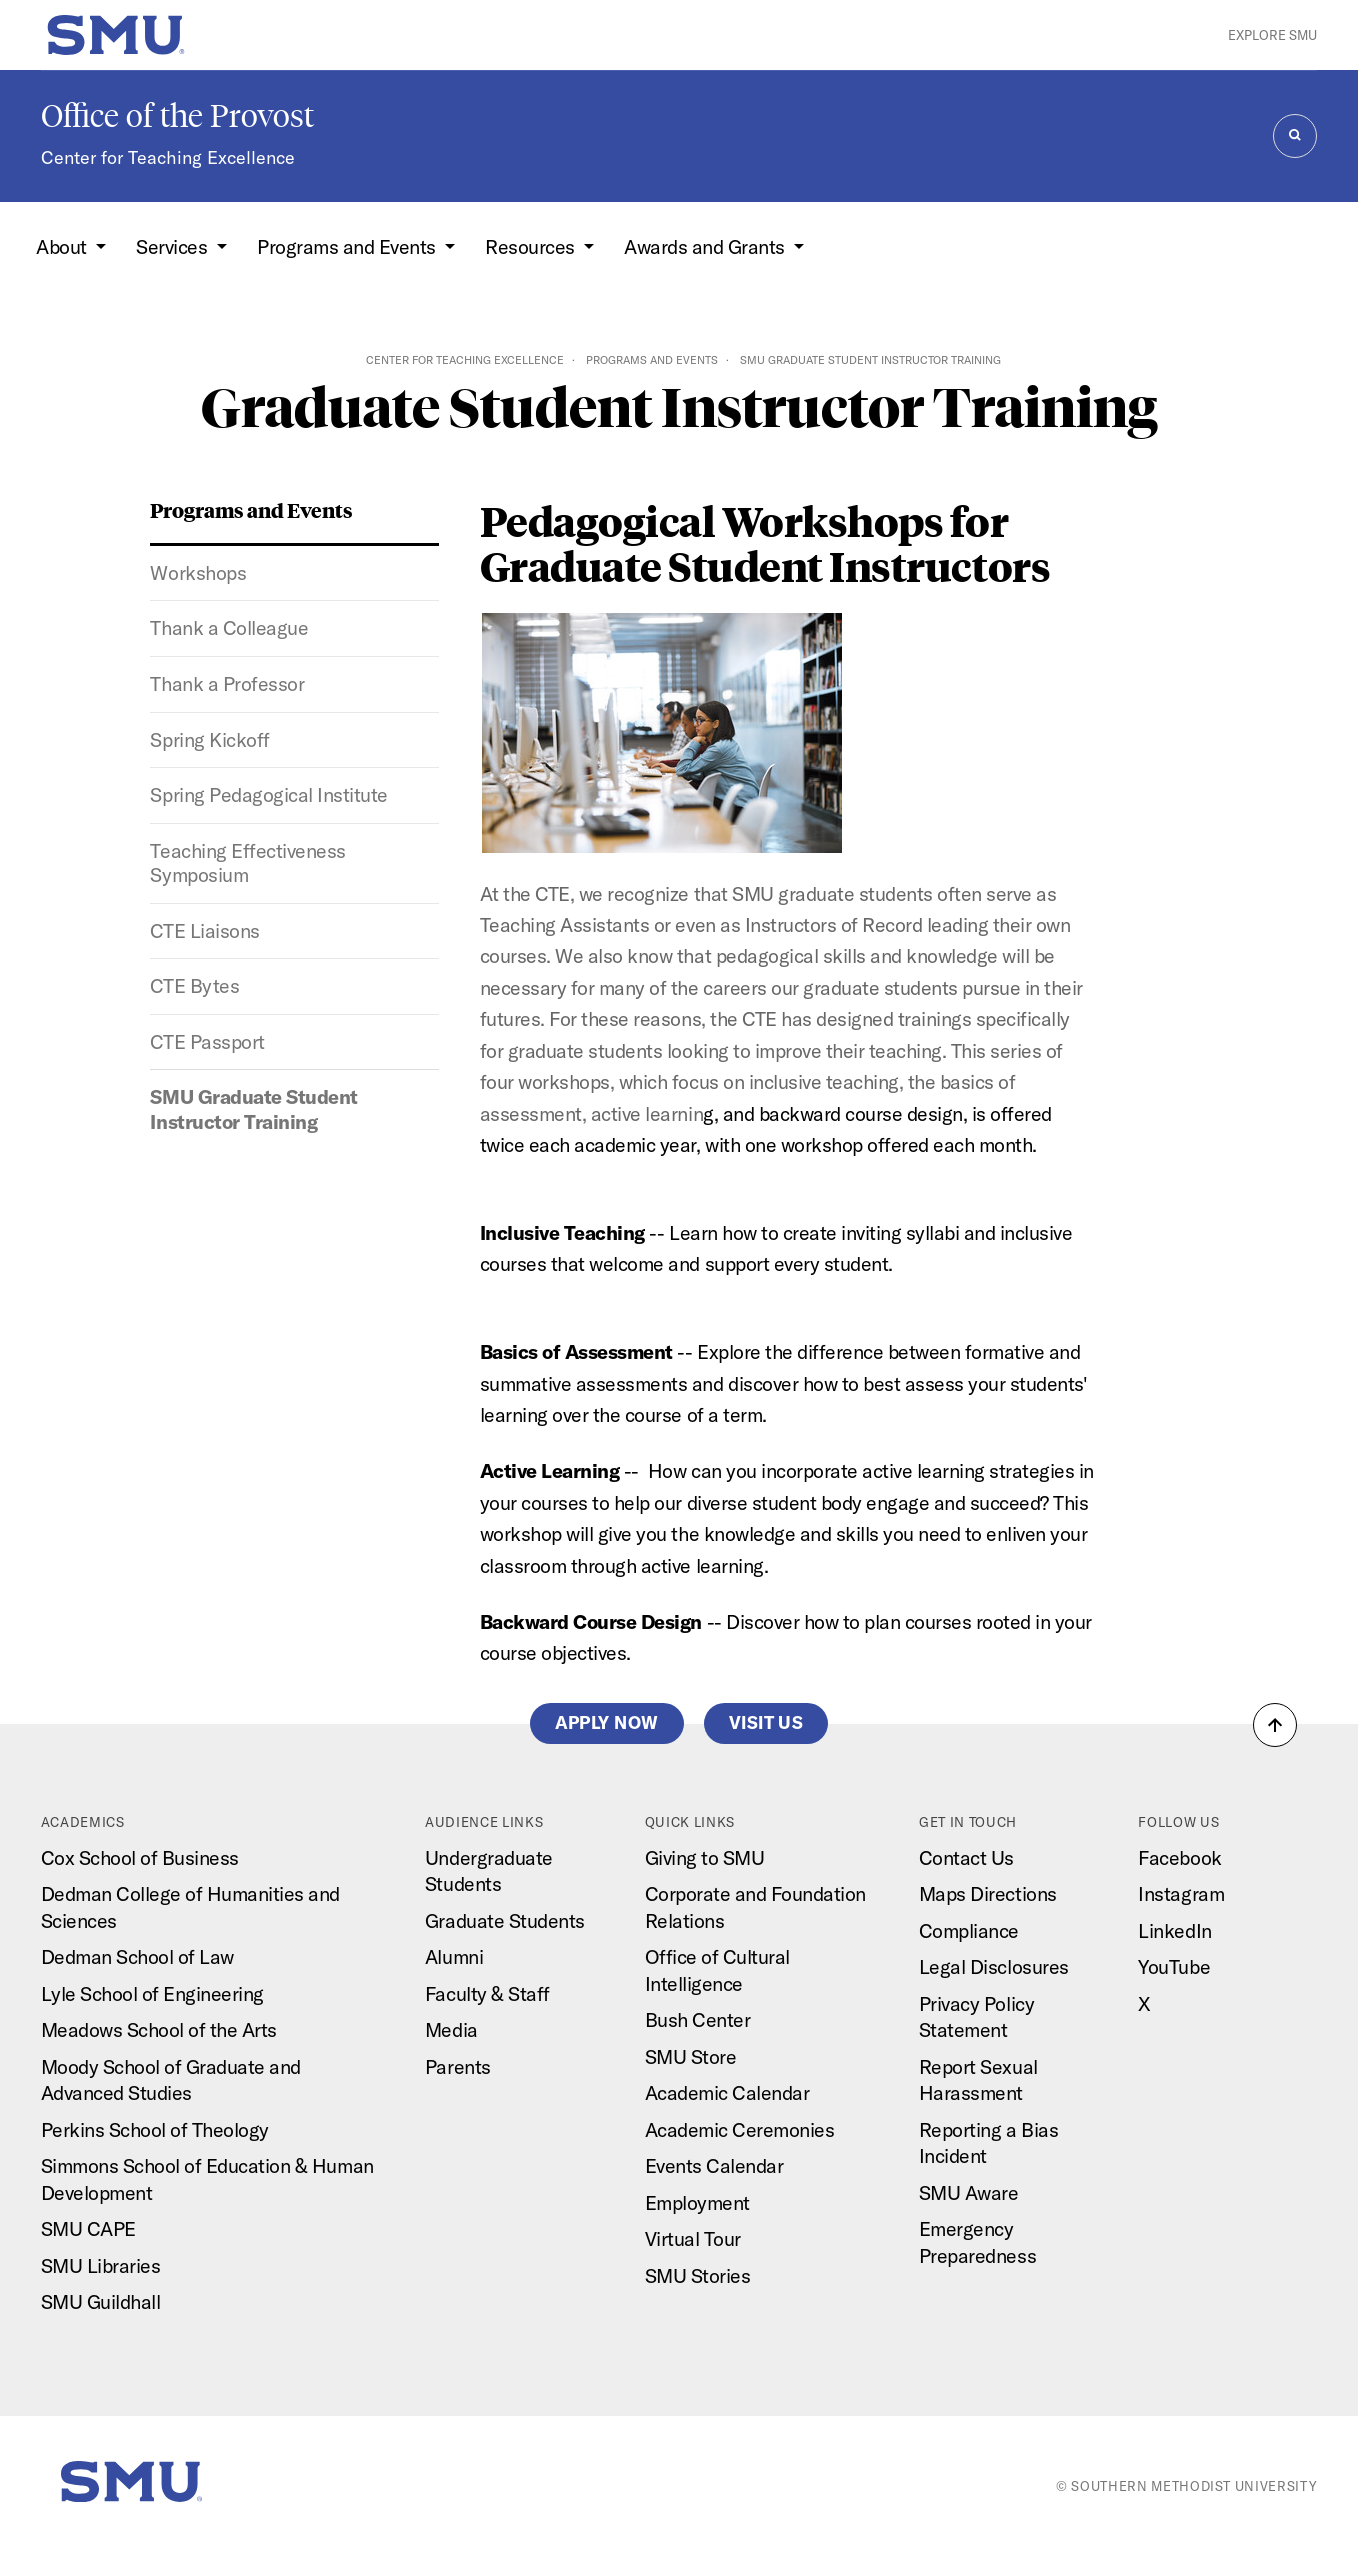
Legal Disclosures (994, 1966)
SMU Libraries (101, 2265)
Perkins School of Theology (155, 2129)
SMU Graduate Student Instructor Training (253, 1109)
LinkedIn (1174, 1930)
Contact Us (966, 1857)
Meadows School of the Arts (159, 2029)
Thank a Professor (227, 683)
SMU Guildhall (101, 2301)
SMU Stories (698, 2275)
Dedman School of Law (137, 1956)
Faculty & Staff (487, 1993)
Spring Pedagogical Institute (268, 794)
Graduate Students (505, 1920)
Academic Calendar (727, 2092)
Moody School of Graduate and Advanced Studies (171, 2080)
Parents (458, 2066)
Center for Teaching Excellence (168, 157)
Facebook (1179, 1857)
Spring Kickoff (209, 739)
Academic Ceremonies (740, 2129)
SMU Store (691, 2056)
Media (451, 2029)
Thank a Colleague (229, 627)
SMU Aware (969, 2192)
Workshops (198, 572)
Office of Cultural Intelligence (717, 1970)
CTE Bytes (194, 985)
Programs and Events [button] (348, 246)
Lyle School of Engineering (152, 1993)
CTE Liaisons (204, 930)
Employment (697, 2202)
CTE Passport (207, 1041)
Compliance (969, 1930)
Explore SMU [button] (1272, 35)
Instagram (1181, 1893)
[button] (1275, 1725)
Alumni (454, 1956)
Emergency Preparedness (977, 2242)
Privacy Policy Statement (976, 2017)
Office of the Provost (177, 116)
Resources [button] (532, 246)
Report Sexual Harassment (978, 2080)
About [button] (63, 246)
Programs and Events (652, 360)
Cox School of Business (140, 1857)
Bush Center (698, 2019)
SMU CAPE (88, 2228)
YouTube (1174, 1966)
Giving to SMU (705, 1857)
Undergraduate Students (489, 1871)
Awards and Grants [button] (706, 246)
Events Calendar (714, 2165)
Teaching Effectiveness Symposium (247, 863)
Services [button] (174, 246)
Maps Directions (988, 1893)
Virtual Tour (693, 2238)
